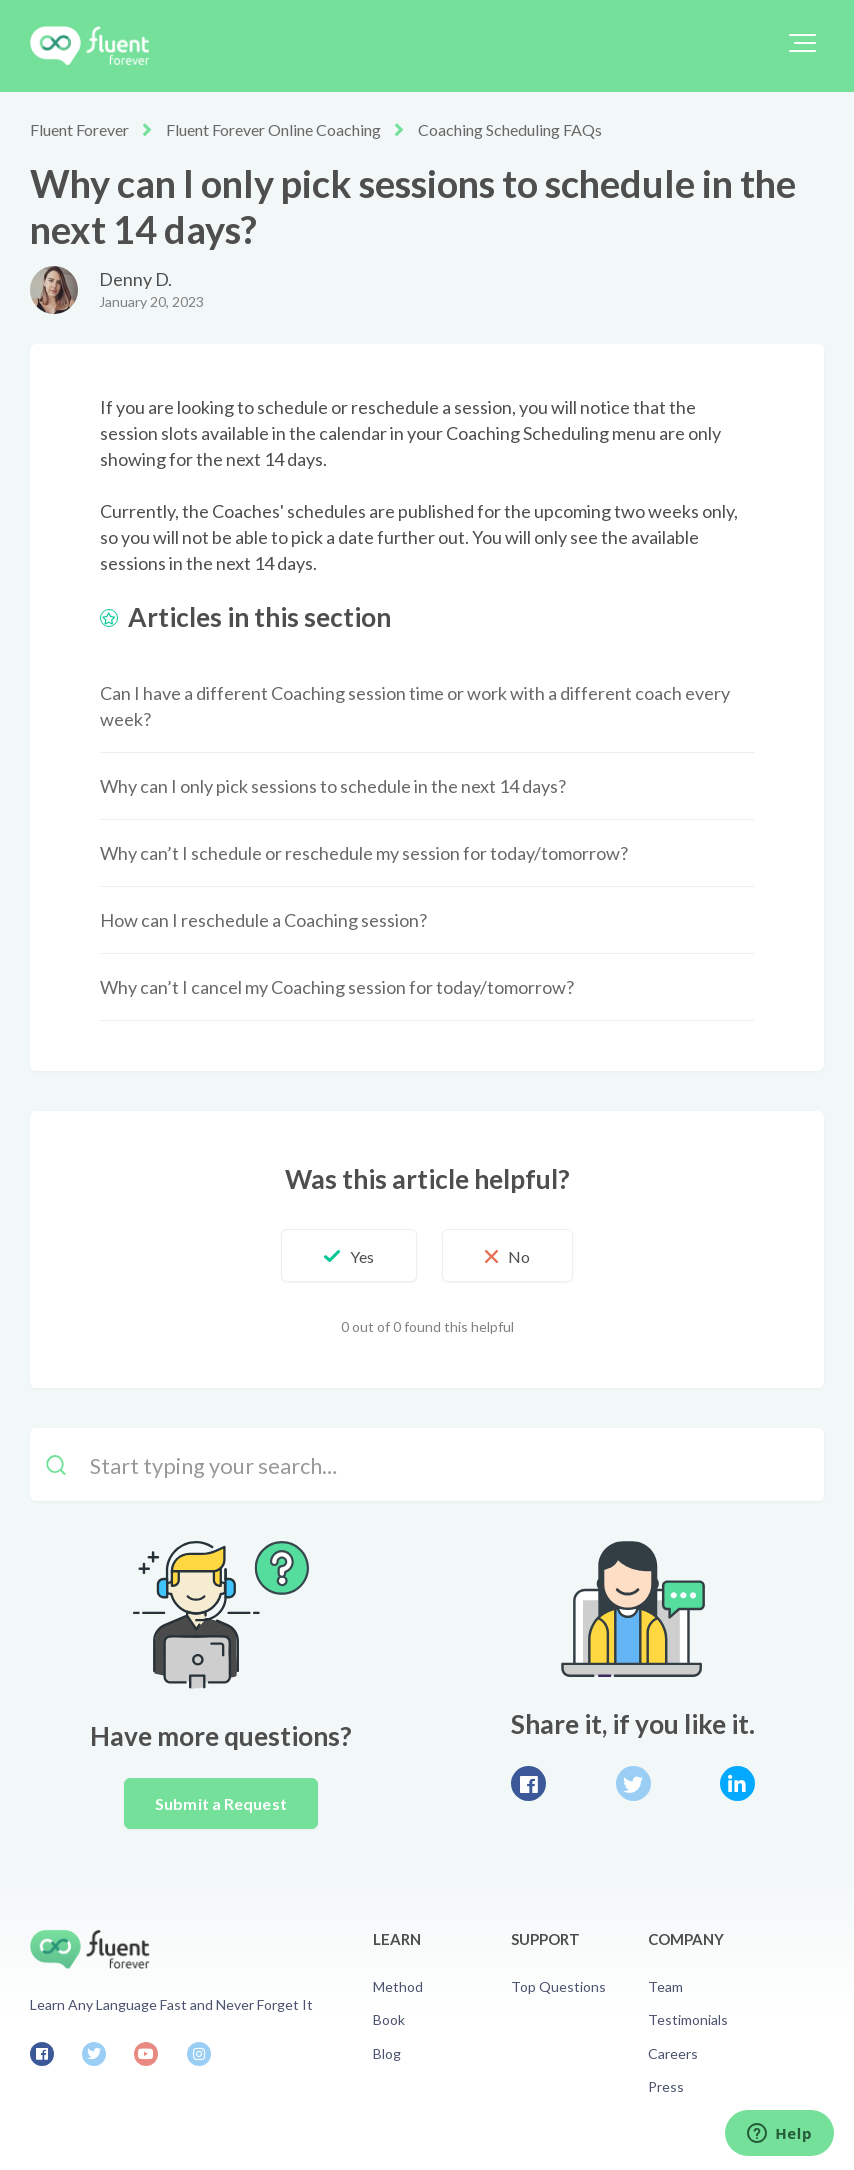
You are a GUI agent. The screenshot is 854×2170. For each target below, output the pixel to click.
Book (389, 2019)
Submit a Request (221, 1803)
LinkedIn (737, 1783)
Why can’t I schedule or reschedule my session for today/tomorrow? (364, 853)
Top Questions (558, 1986)
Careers (673, 2053)
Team (665, 1986)
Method (398, 1986)
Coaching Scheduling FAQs (510, 129)
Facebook (528, 1783)
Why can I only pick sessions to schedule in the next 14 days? (333, 786)
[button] (802, 43)
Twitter (633, 1783)
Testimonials (688, 2019)
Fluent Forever (79, 129)
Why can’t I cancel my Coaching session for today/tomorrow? (337, 987)
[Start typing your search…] (427, 1464)
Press (666, 2086)
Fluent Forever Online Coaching (273, 129)
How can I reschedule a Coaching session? (263, 920)
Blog (387, 2053)
